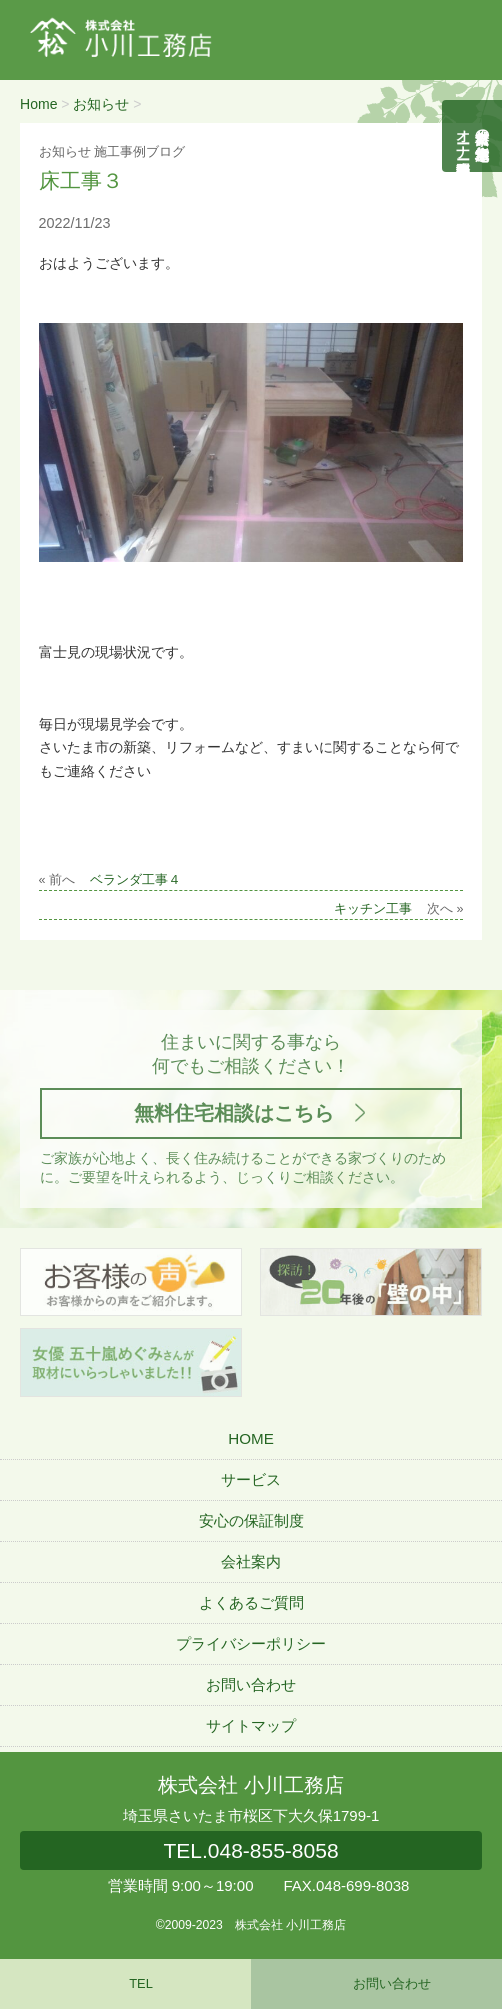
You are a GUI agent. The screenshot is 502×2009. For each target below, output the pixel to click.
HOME (251, 1438)
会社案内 (251, 1561)
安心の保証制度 (251, 1520)
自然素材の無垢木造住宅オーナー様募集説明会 (473, 136)
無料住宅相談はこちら (234, 1113)
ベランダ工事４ (135, 880)
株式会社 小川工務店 (250, 1785)
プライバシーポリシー (251, 1643)
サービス (251, 1479)
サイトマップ (251, 1725)
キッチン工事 (373, 909)
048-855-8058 (250, 1850)
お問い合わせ (251, 1684)
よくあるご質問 (251, 1602)
